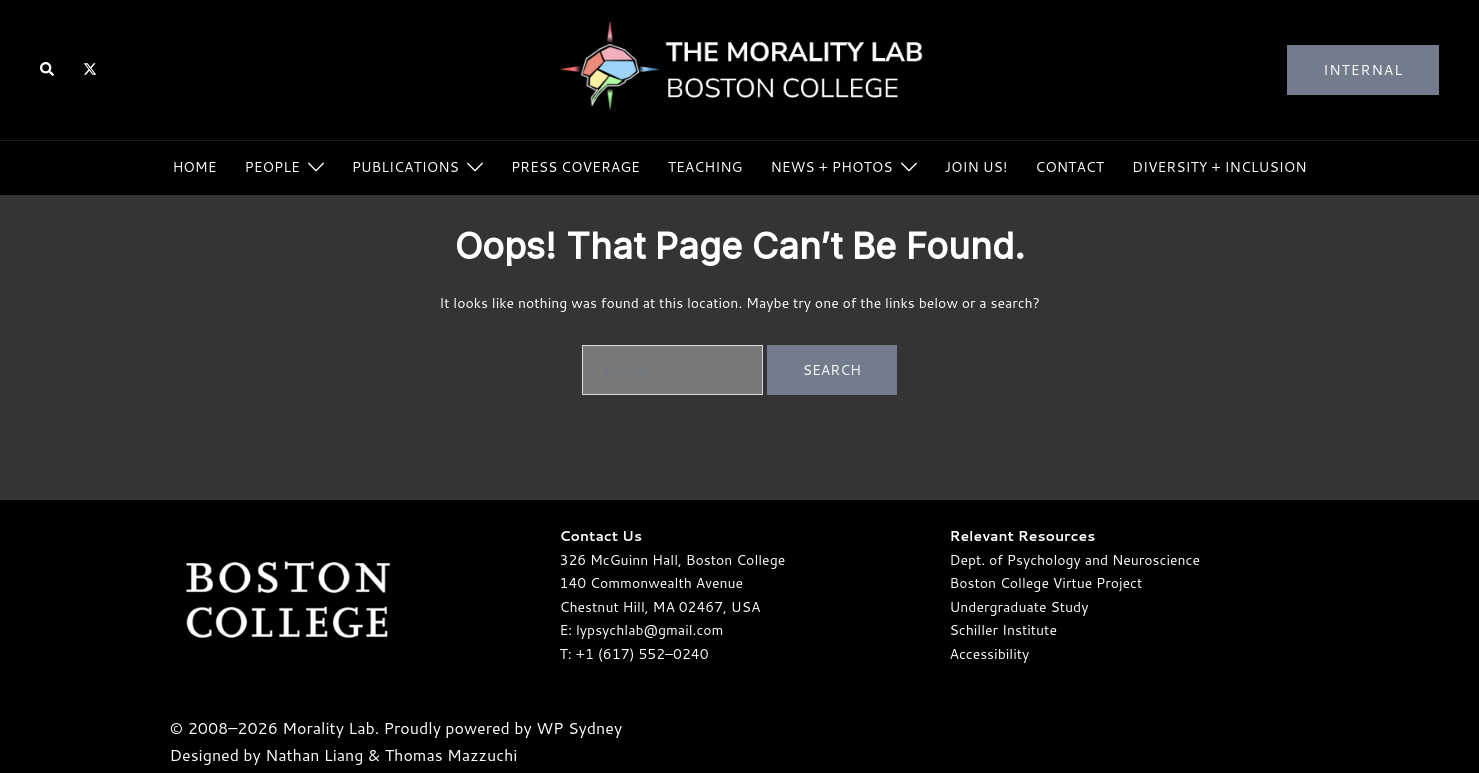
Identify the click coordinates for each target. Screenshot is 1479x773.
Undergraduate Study (1019, 607)
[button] (48, 70)
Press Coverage (575, 167)
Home (194, 167)
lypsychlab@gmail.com (649, 630)
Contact (1069, 167)
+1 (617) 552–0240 (642, 654)
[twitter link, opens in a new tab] (89, 69)
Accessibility (990, 654)
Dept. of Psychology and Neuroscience (1075, 560)
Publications (405, 167)
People (272, 167)
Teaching (705, 167)
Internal (1363, 70)
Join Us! (976, 167)
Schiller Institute (1003, 630)
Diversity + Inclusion (1219, 167)
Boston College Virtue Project (1046, 583)
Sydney (595, 727)
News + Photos (831, 167)
